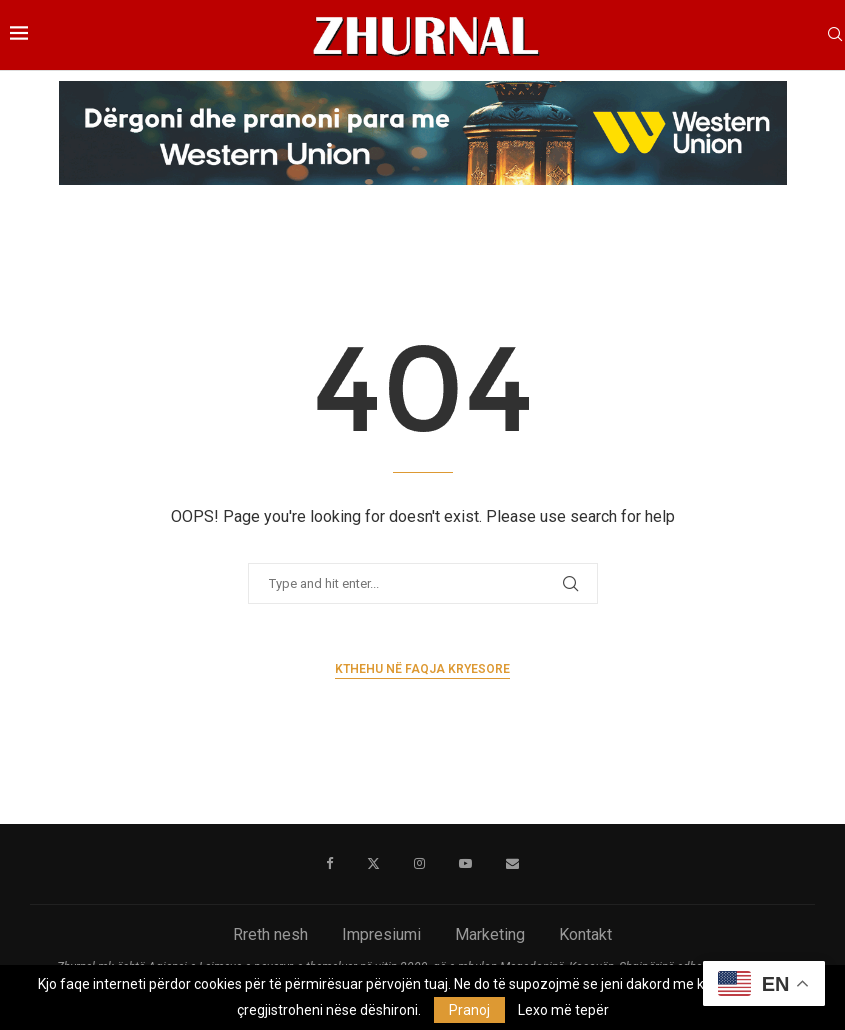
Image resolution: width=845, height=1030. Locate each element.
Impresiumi (381, 934)
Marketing (490, 934)
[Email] (512, 864)
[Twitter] (373, 864)
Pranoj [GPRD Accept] (469, 1010)
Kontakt (585, 934)
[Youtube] (465, 864)
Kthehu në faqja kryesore (422, 669)
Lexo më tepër (563, 1010)
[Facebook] (329, 864)
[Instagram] (419, 864)
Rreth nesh (270, 934)
